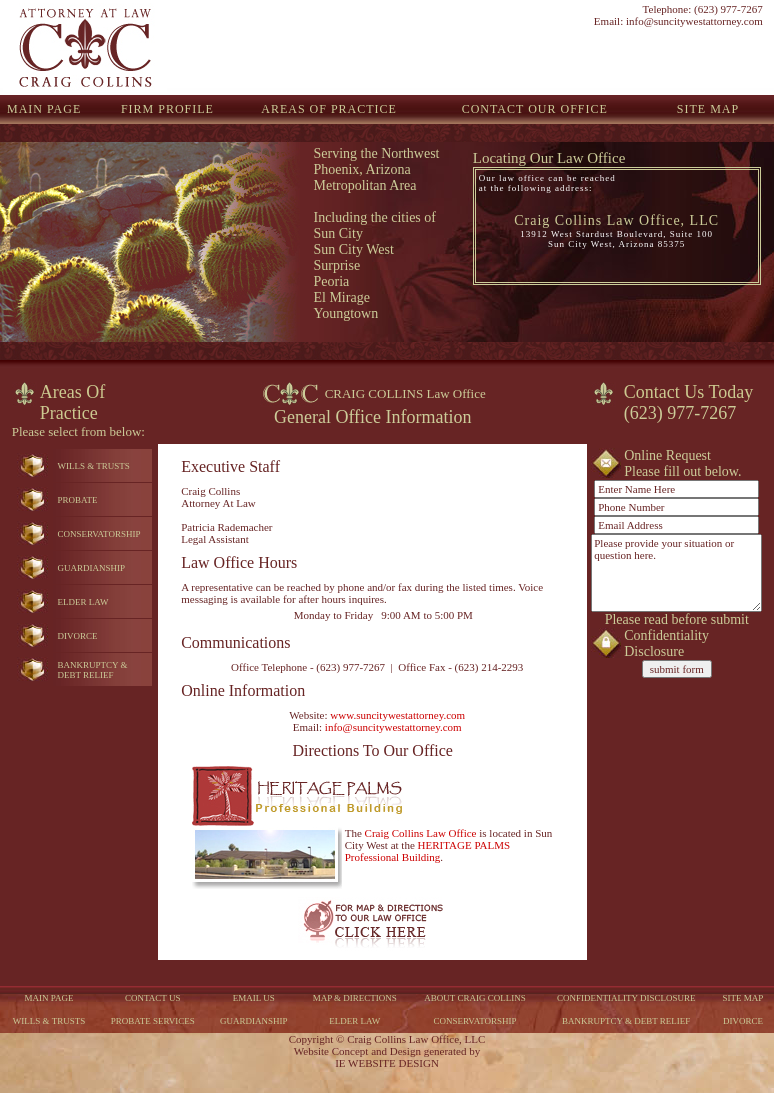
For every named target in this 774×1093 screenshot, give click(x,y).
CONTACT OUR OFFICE (535, 109)
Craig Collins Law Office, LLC (616, 220)
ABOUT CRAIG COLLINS (474, 998)
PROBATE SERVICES (153, 1021)
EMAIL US (254, 998)
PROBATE (77, 500)
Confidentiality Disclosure (666, 643)
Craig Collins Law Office (421, 833)
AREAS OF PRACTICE (329, 109)
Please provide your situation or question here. (676, 573)
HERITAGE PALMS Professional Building (427, 851)
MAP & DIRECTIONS (355, 998)
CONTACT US (152, 998)
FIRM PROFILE (167, 109)
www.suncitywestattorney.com (397, 715)
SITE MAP (708, 109)
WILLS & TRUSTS (93, 466)
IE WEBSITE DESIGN (387, 1063)
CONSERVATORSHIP (98, 534)
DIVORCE (77, 636)
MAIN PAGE (44, 109)
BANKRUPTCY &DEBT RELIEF (92, 670)
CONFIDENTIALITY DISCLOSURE (626, 998)
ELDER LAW (82, 602)
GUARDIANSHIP (91, 568)
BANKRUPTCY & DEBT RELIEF (626, 1021)
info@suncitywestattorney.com (694, 21)
